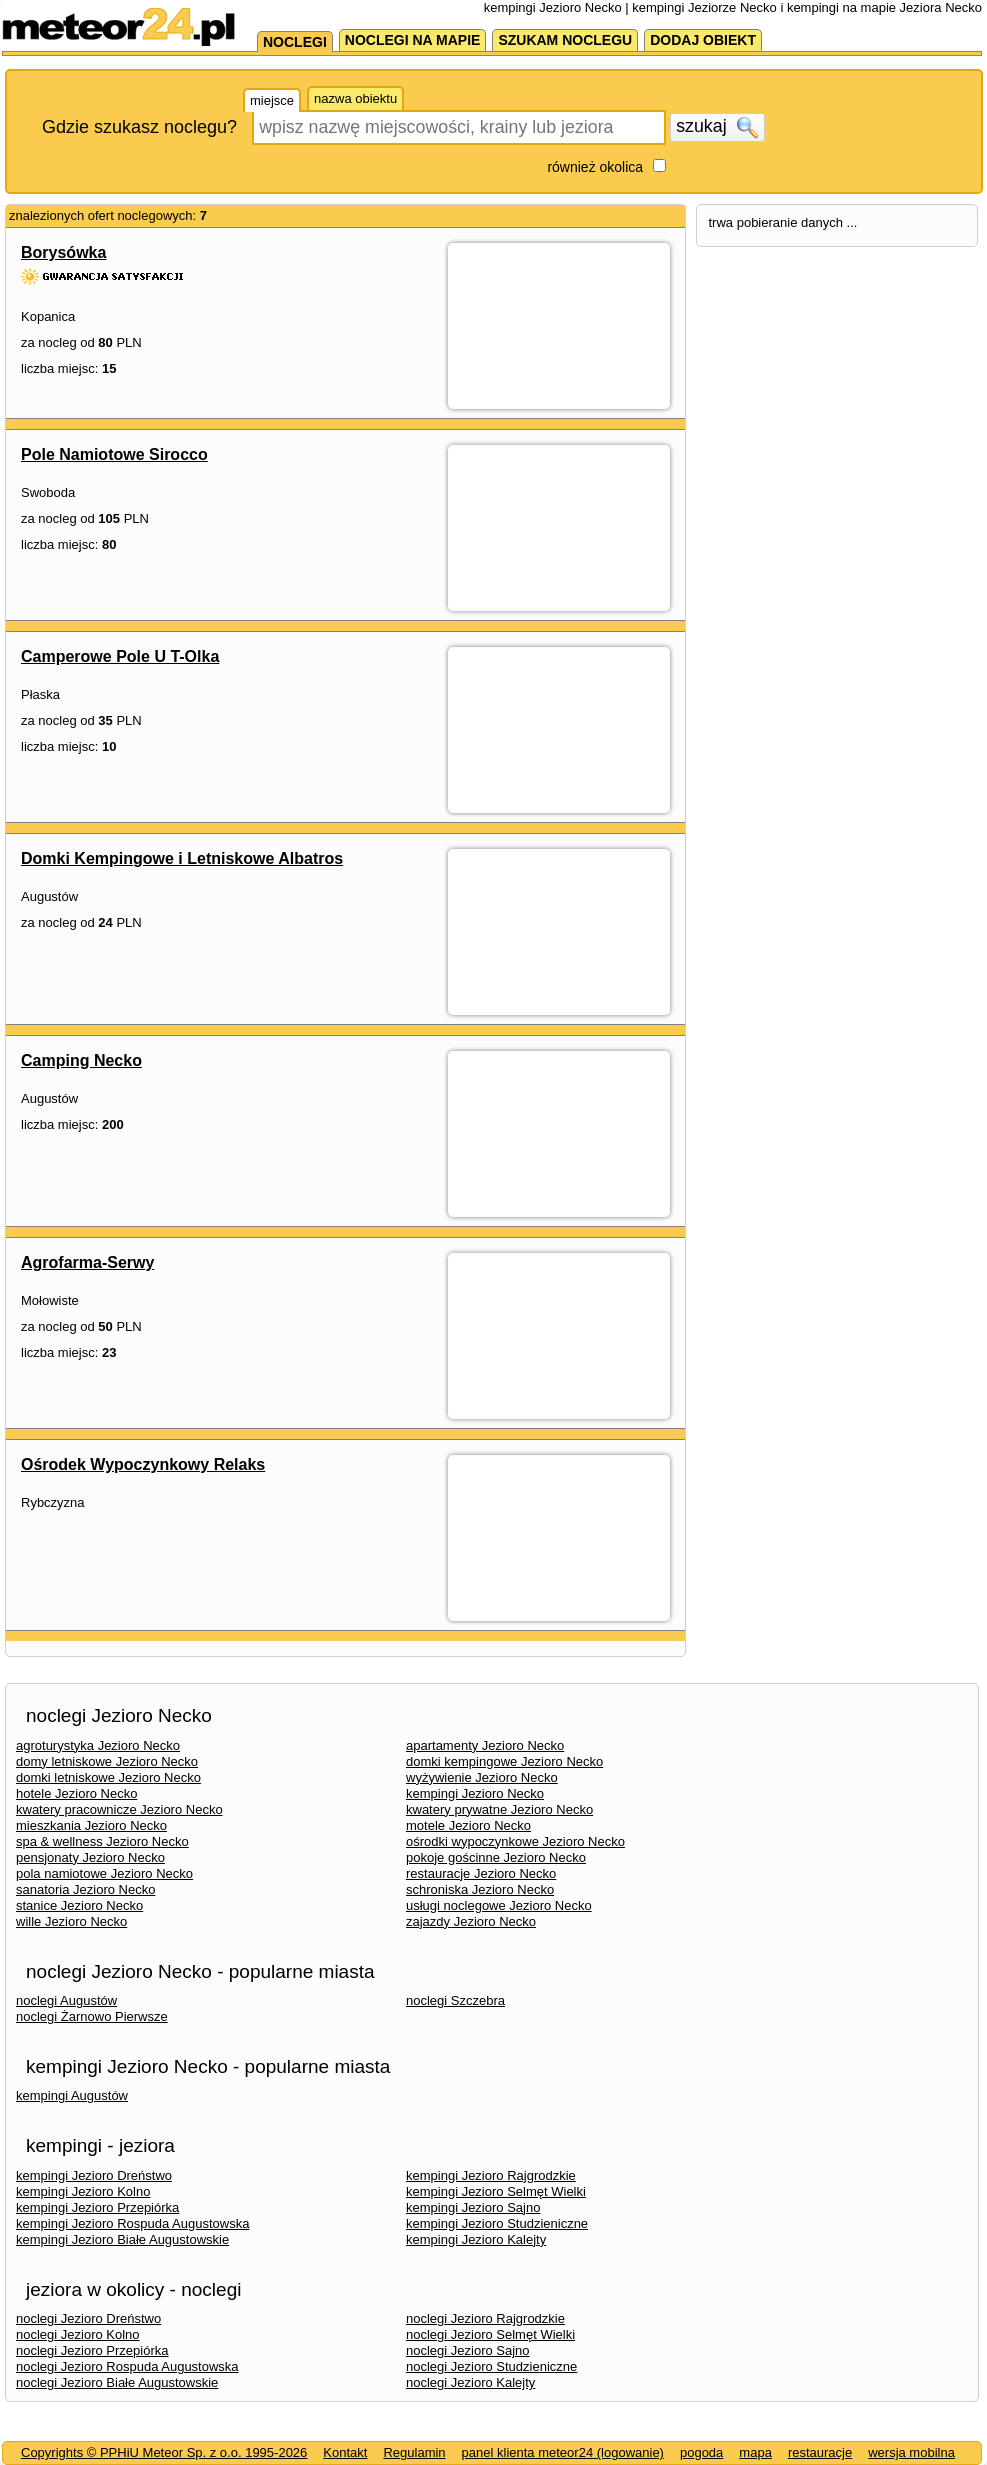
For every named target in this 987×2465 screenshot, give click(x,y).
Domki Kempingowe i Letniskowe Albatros (182, 858)
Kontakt (345, 2452)
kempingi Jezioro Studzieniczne (497, 2223)
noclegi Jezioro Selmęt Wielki (490, 2334)
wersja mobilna (911, 2452)
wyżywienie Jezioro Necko (482, 1777)
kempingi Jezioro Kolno (83, 2191)
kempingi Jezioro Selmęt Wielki (496, 2191)
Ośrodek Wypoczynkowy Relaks (143, 1464)
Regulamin (414, 2452)
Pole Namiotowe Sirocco (114, 454)
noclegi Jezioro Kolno (78, 2334)
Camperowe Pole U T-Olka (120, 656)
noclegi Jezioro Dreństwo (88, 2318)
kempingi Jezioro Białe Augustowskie (122, 2239)
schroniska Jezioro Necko (480, 1889)
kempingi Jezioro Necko (475, 1793)
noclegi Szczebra (455, 2000)
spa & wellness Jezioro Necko (102, 1841)
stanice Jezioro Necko (79, 1905)
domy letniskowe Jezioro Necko (107, 1761)
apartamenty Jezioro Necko (485, 1745)
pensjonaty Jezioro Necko (90, 1857)
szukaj (717, 127)
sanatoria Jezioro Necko (85, 1889)
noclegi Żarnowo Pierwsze (92, 2016)
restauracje (820, 2452)
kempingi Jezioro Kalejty (476, 2239)
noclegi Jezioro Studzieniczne (491, 2366)
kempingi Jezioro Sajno (473, 2207)
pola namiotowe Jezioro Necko (104, 1873)
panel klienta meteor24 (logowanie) (563, 2452)
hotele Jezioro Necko (76, 1793)
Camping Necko (81, 1060)
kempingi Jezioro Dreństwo (94, 2175)
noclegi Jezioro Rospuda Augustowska (127, 2366)
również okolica (595, 167)
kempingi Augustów (72, 2095)
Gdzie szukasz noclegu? (139, 127)
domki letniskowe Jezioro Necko (108, 1777)
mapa (755, 2452)
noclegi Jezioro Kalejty (470, 2382)
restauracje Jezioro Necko (481, 1873)
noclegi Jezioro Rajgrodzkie (485, 2318)
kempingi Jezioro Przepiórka (97, 2207)
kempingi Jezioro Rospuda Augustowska (132, 2223)
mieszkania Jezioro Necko (91, 1825)
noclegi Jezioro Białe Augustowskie (117, 2382)
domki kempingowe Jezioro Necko (504, 1761)
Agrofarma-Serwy (87, 1262)
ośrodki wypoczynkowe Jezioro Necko (515, 1841)
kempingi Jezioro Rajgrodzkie (491, 2175)
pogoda (701, 2452)
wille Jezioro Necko (71, 1921)
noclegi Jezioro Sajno (468, 2350)
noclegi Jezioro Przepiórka (92, 2350)
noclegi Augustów (66, 2000)
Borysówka (63, 252)
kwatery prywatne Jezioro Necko (499, 1809)
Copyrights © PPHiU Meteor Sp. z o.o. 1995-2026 (164, 2452)
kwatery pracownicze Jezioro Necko (119, 1809)
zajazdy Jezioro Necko (471, 1921)
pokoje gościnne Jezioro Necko (496, 1857)
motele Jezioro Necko (468, 1825)
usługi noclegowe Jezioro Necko (499, 1905)
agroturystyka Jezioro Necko (98, 1745)
